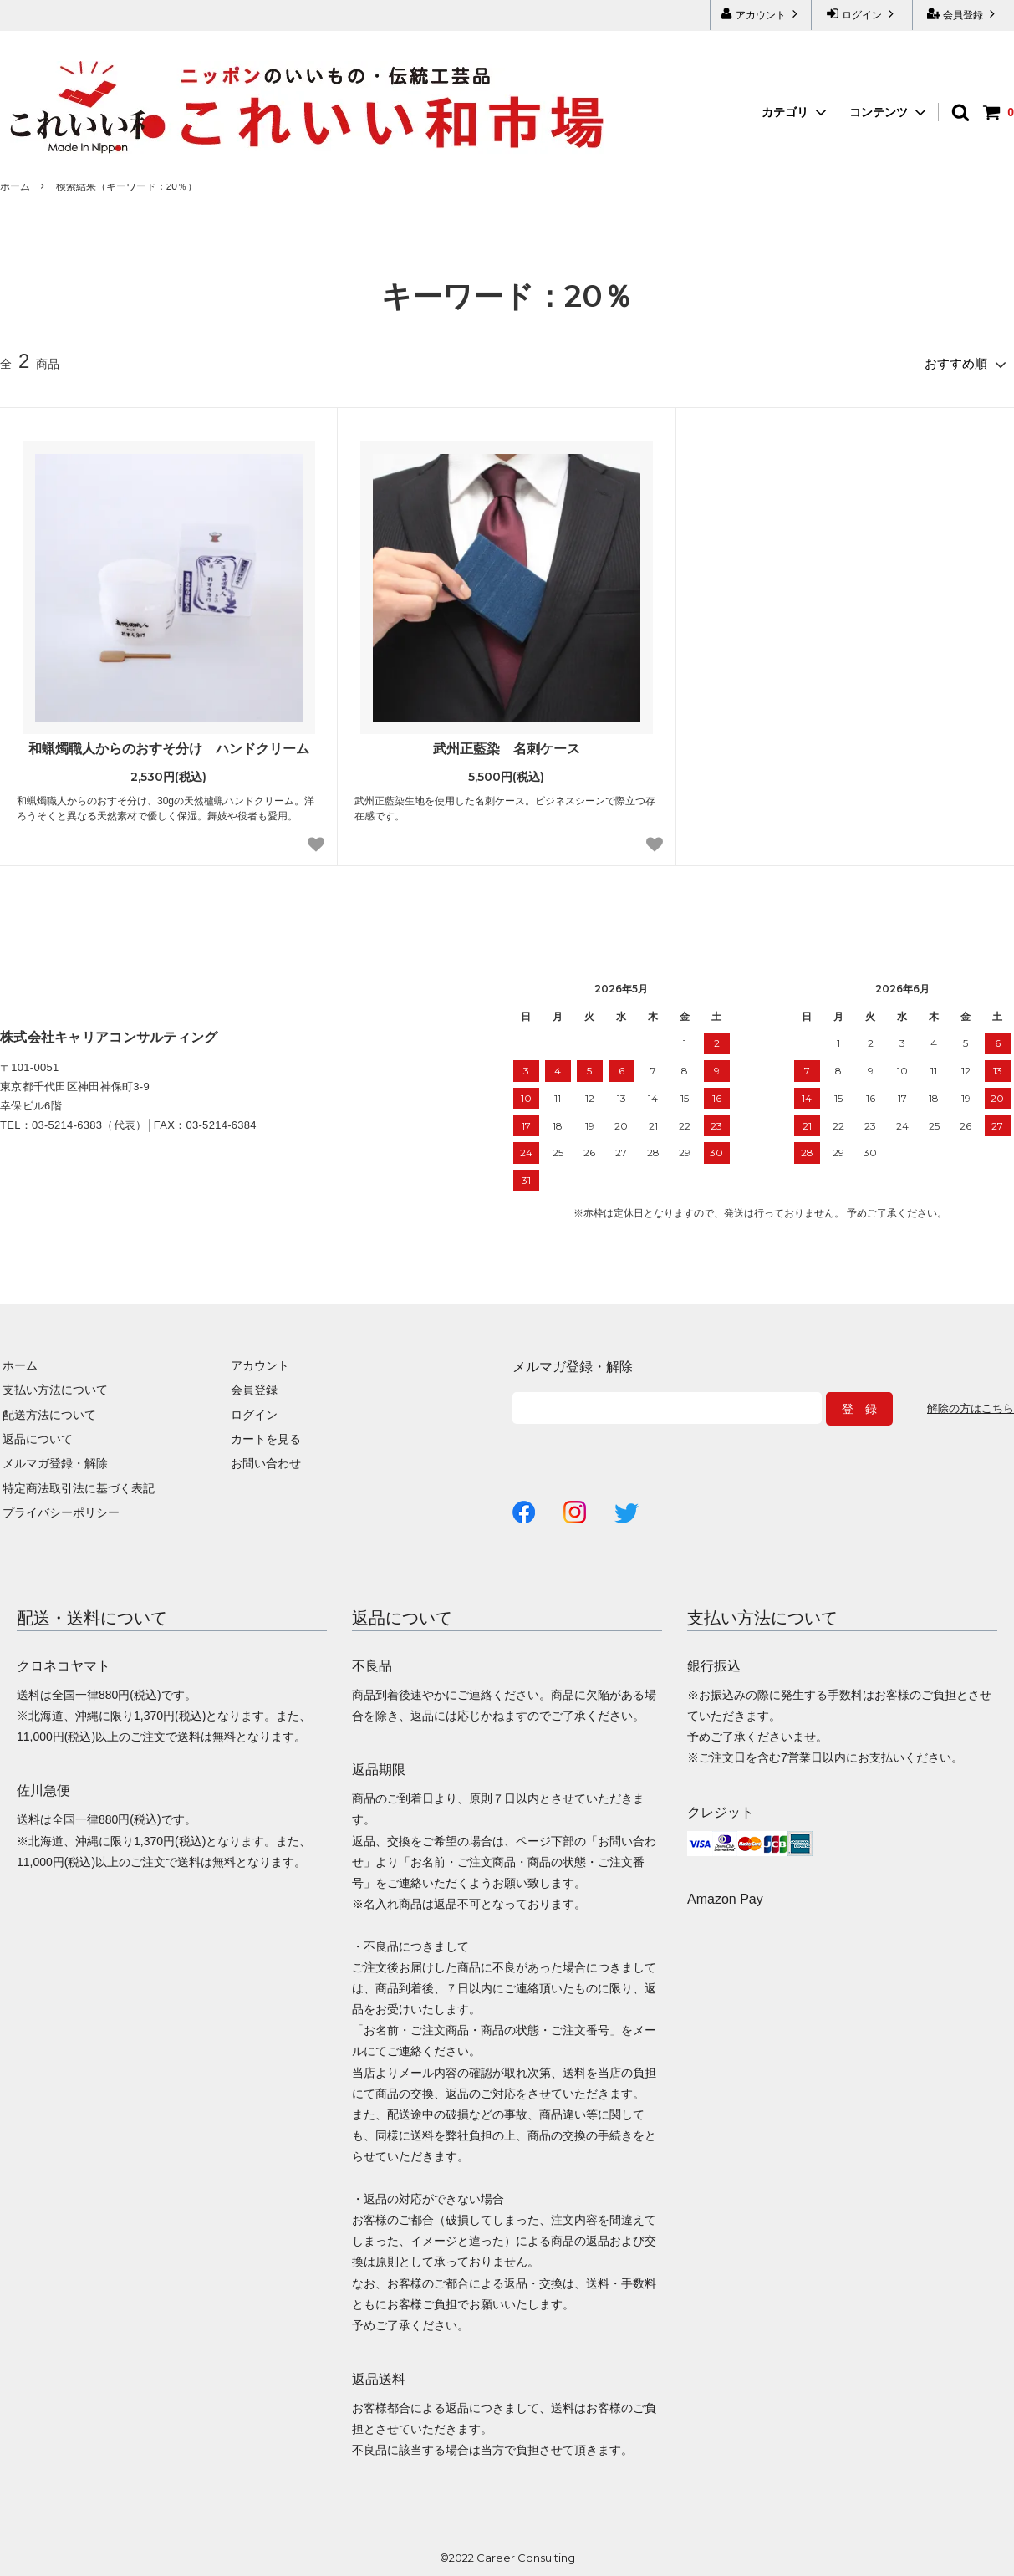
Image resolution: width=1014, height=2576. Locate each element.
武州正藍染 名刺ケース (506, 746)
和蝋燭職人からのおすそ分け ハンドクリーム (168, 746)
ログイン (862, 14)
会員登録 (963, 14)
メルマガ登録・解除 (52, 1461)
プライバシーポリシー (58, 1511)
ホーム (15, 186)
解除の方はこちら (967, 1407)
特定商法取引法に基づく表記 (76, 1486)
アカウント (761, 14)
